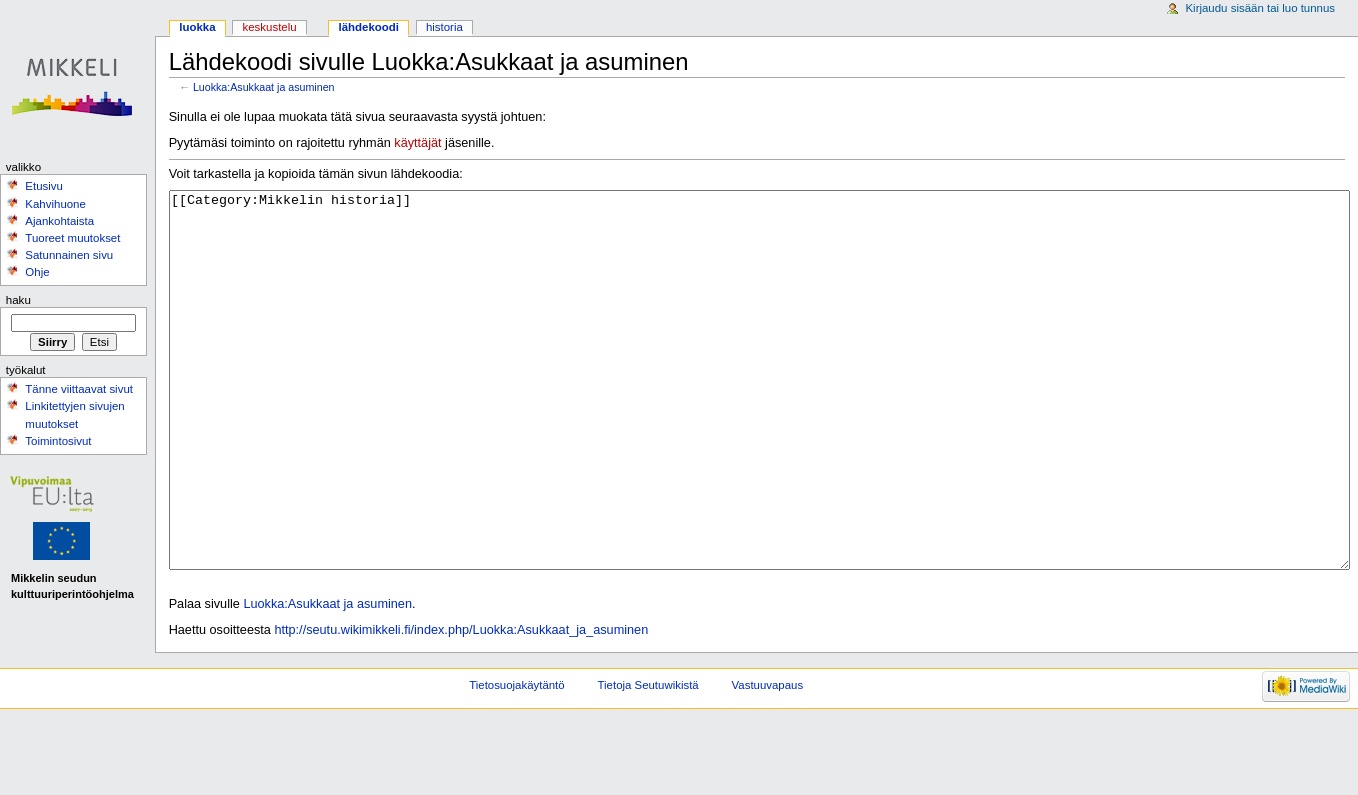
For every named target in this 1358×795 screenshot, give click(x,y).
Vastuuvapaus (768, 760)
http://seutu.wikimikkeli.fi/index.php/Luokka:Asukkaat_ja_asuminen (461, 705)
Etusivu (44, 186)
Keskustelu (270, 27)
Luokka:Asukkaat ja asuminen (264, 87)
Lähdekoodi (368, 27)
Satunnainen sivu (69, 255)
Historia (444, 27)
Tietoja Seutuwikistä (648, 760)
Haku (18, 300)
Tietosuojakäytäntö (516, 760)
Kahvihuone (55, 204)
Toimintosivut (58, 441)
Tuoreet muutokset (72, 238)
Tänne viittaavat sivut (79, 389)
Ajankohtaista (59, 221)
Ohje (37, 272)
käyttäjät (417, 143)
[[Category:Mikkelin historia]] (759, 417)
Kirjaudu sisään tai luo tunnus (1260, 8)
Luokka (197, 27)
